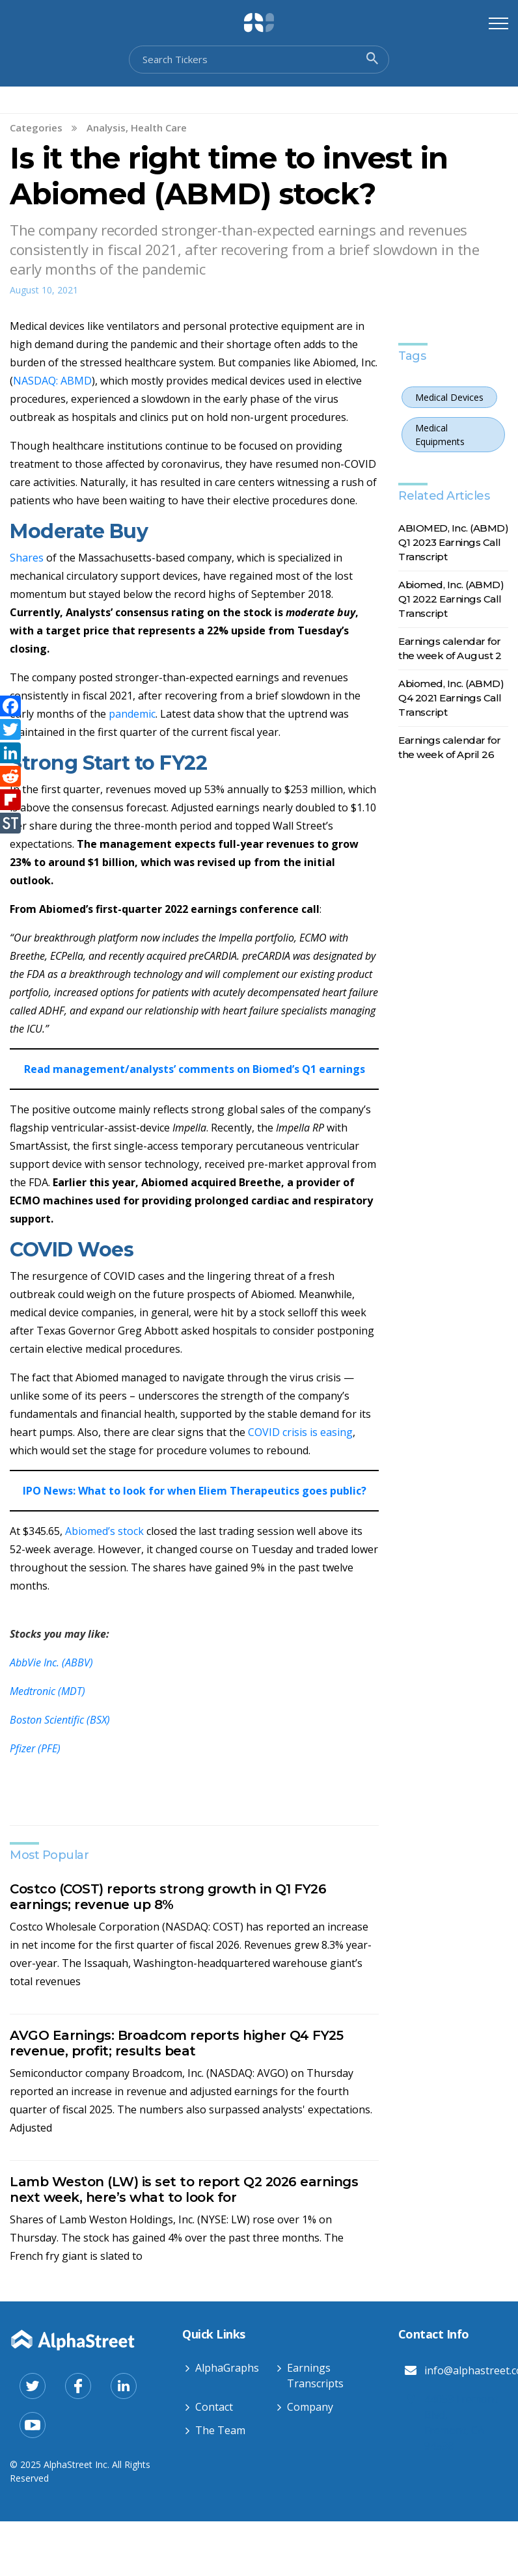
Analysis (106, 127)
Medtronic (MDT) (47, 1691)
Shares (28, 557)
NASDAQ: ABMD (52, 380)
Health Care (159, 127)
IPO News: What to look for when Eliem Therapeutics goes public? (194, 1491)
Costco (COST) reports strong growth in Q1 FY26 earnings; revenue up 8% (168, 1896)
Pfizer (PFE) (35, 1748)
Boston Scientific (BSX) (60, 1720)
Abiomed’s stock (105, 1531)
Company (310, 2407)
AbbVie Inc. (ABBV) (51, 1662)
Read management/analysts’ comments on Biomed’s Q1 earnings (194, 1069)
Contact (214, 2407)
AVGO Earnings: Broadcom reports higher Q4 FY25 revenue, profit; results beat (176, 2043)
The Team (220, 2430)
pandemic (132, 714)
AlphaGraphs (227, 2368)
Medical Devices (449, 397)
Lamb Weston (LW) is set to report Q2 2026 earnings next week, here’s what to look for (184, 2189)
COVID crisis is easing (299, 1432)
